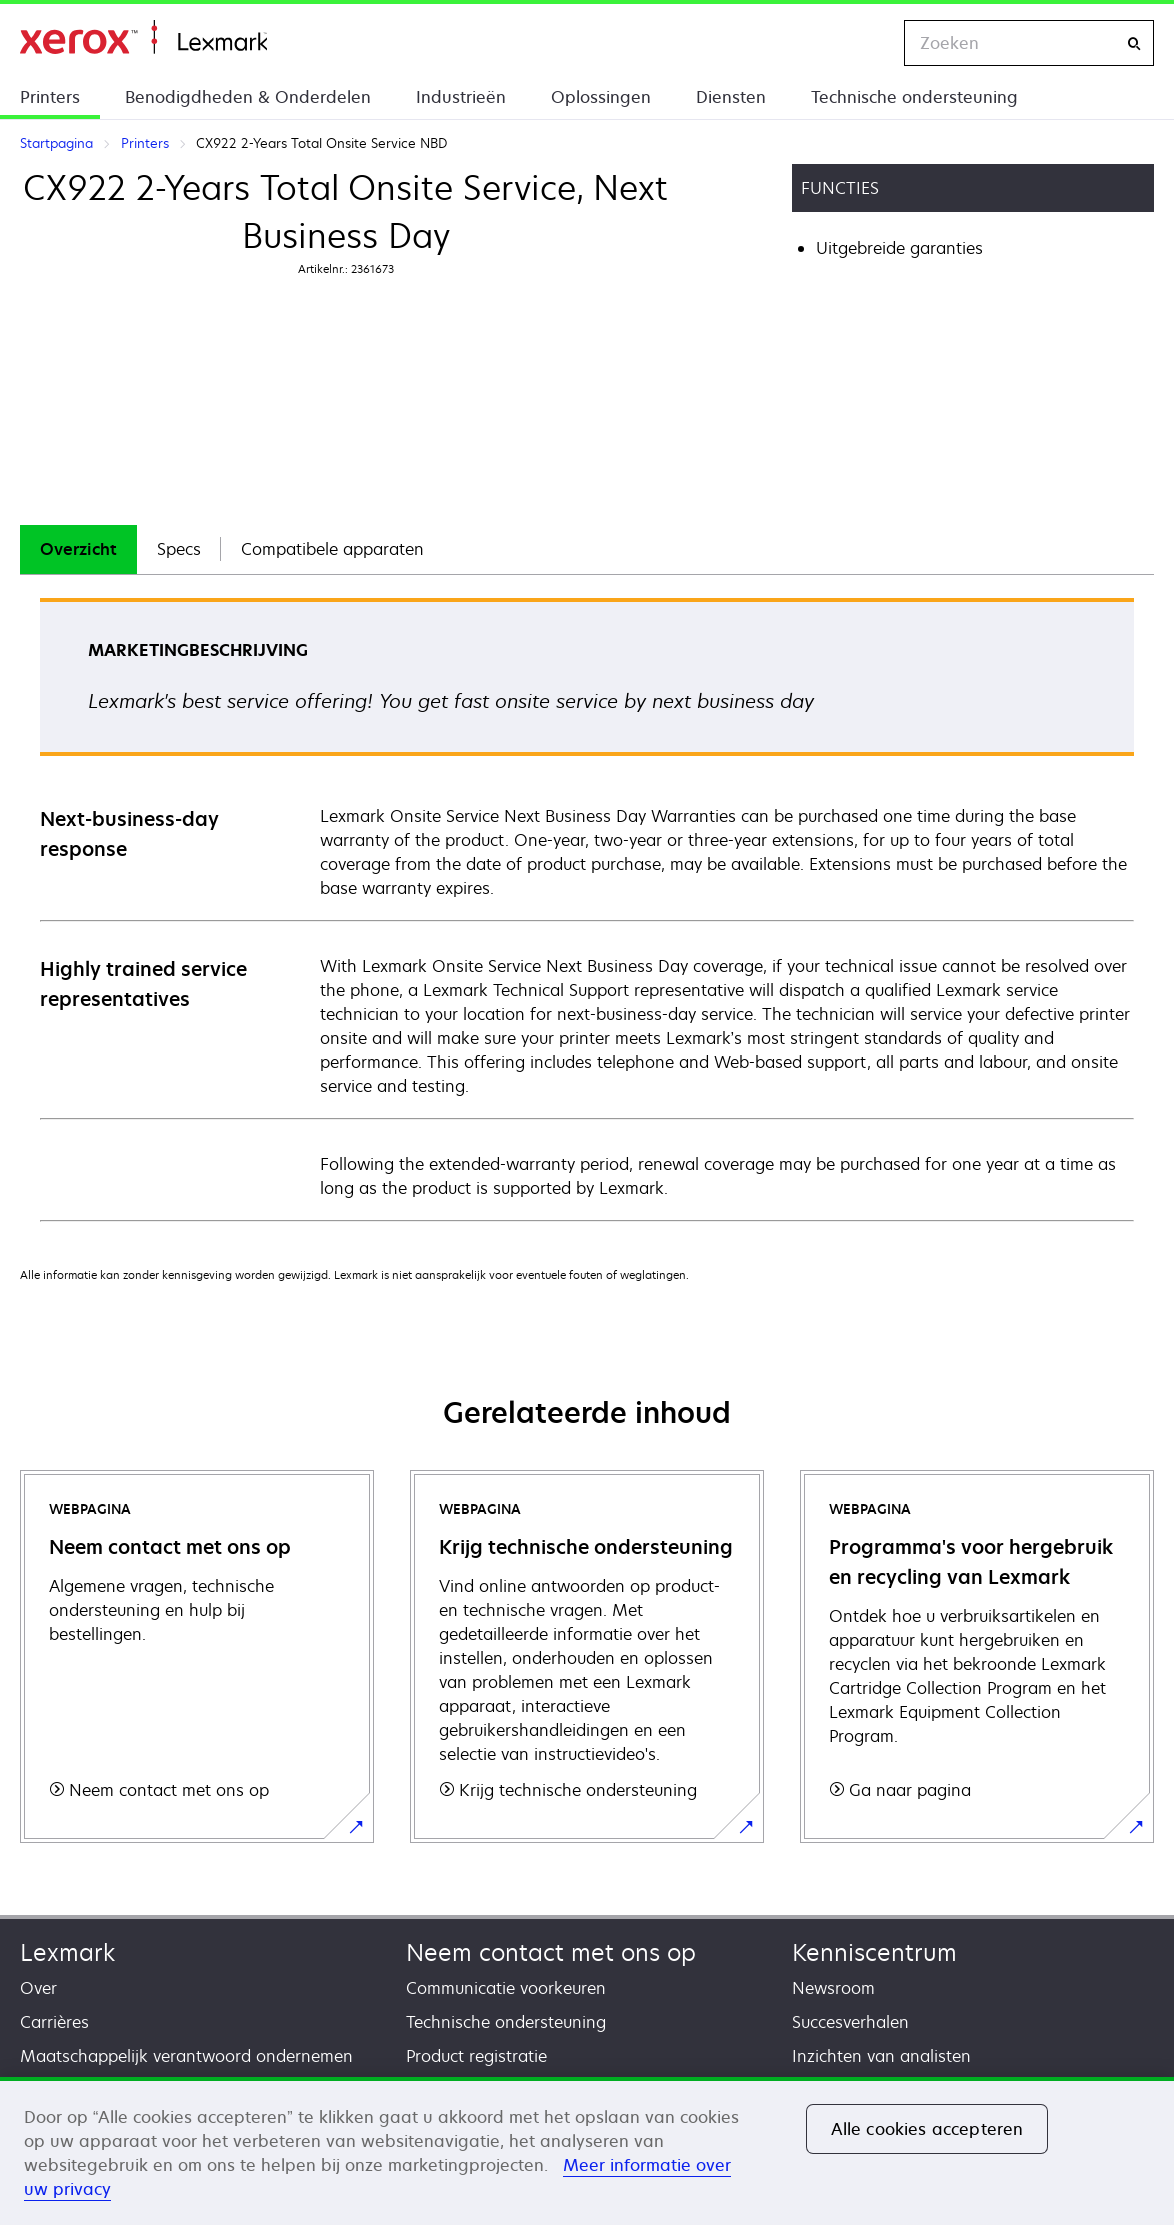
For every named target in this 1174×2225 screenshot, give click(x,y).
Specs (179, 549)
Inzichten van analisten (881, 2056)
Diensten (731, 97)
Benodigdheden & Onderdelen (248, 97)
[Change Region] (868, 43)
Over (38, 1988)
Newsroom (833, 1988)
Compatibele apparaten (332, 549)
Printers (50, 97)
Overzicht (78, 549)
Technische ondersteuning (914, 97)
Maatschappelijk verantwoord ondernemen (186, 2056)
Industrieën (461, 97)
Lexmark (67, 1952)
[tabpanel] (587, 908)
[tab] (78, 549)
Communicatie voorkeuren (506, 1988)
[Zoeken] (1134, 43)
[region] (587, 2151)
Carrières (54, 2022)
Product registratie (476, 2056)
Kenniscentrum (874, 1952)
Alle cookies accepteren (927, 2129)
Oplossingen (601, 97)
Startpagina (143, 37)
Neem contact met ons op (551, 1952)
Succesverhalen (850, 2022)
